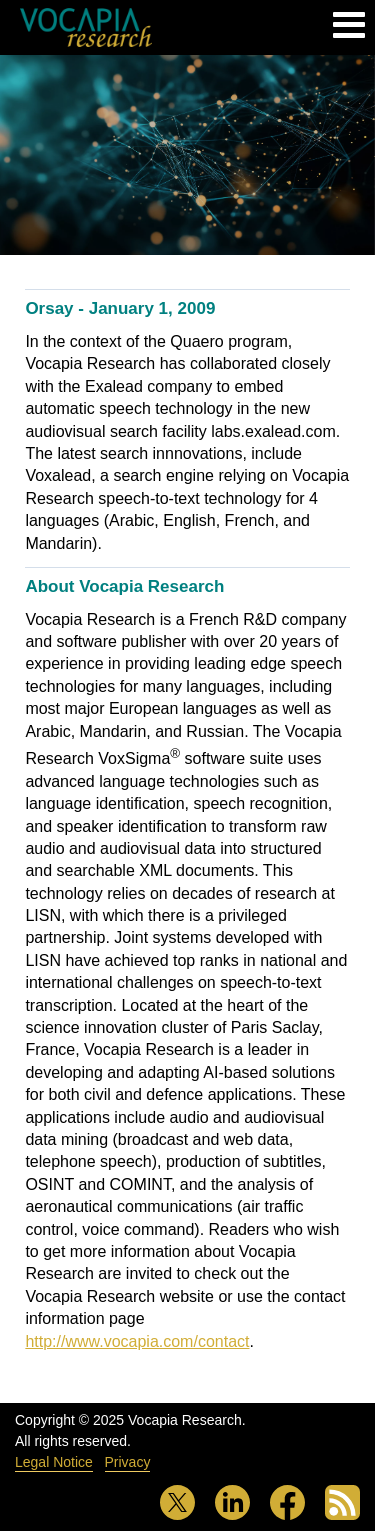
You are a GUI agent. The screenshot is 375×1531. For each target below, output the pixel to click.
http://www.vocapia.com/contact (137, 1341)
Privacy (128, 1462)
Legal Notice (54, 1462)
